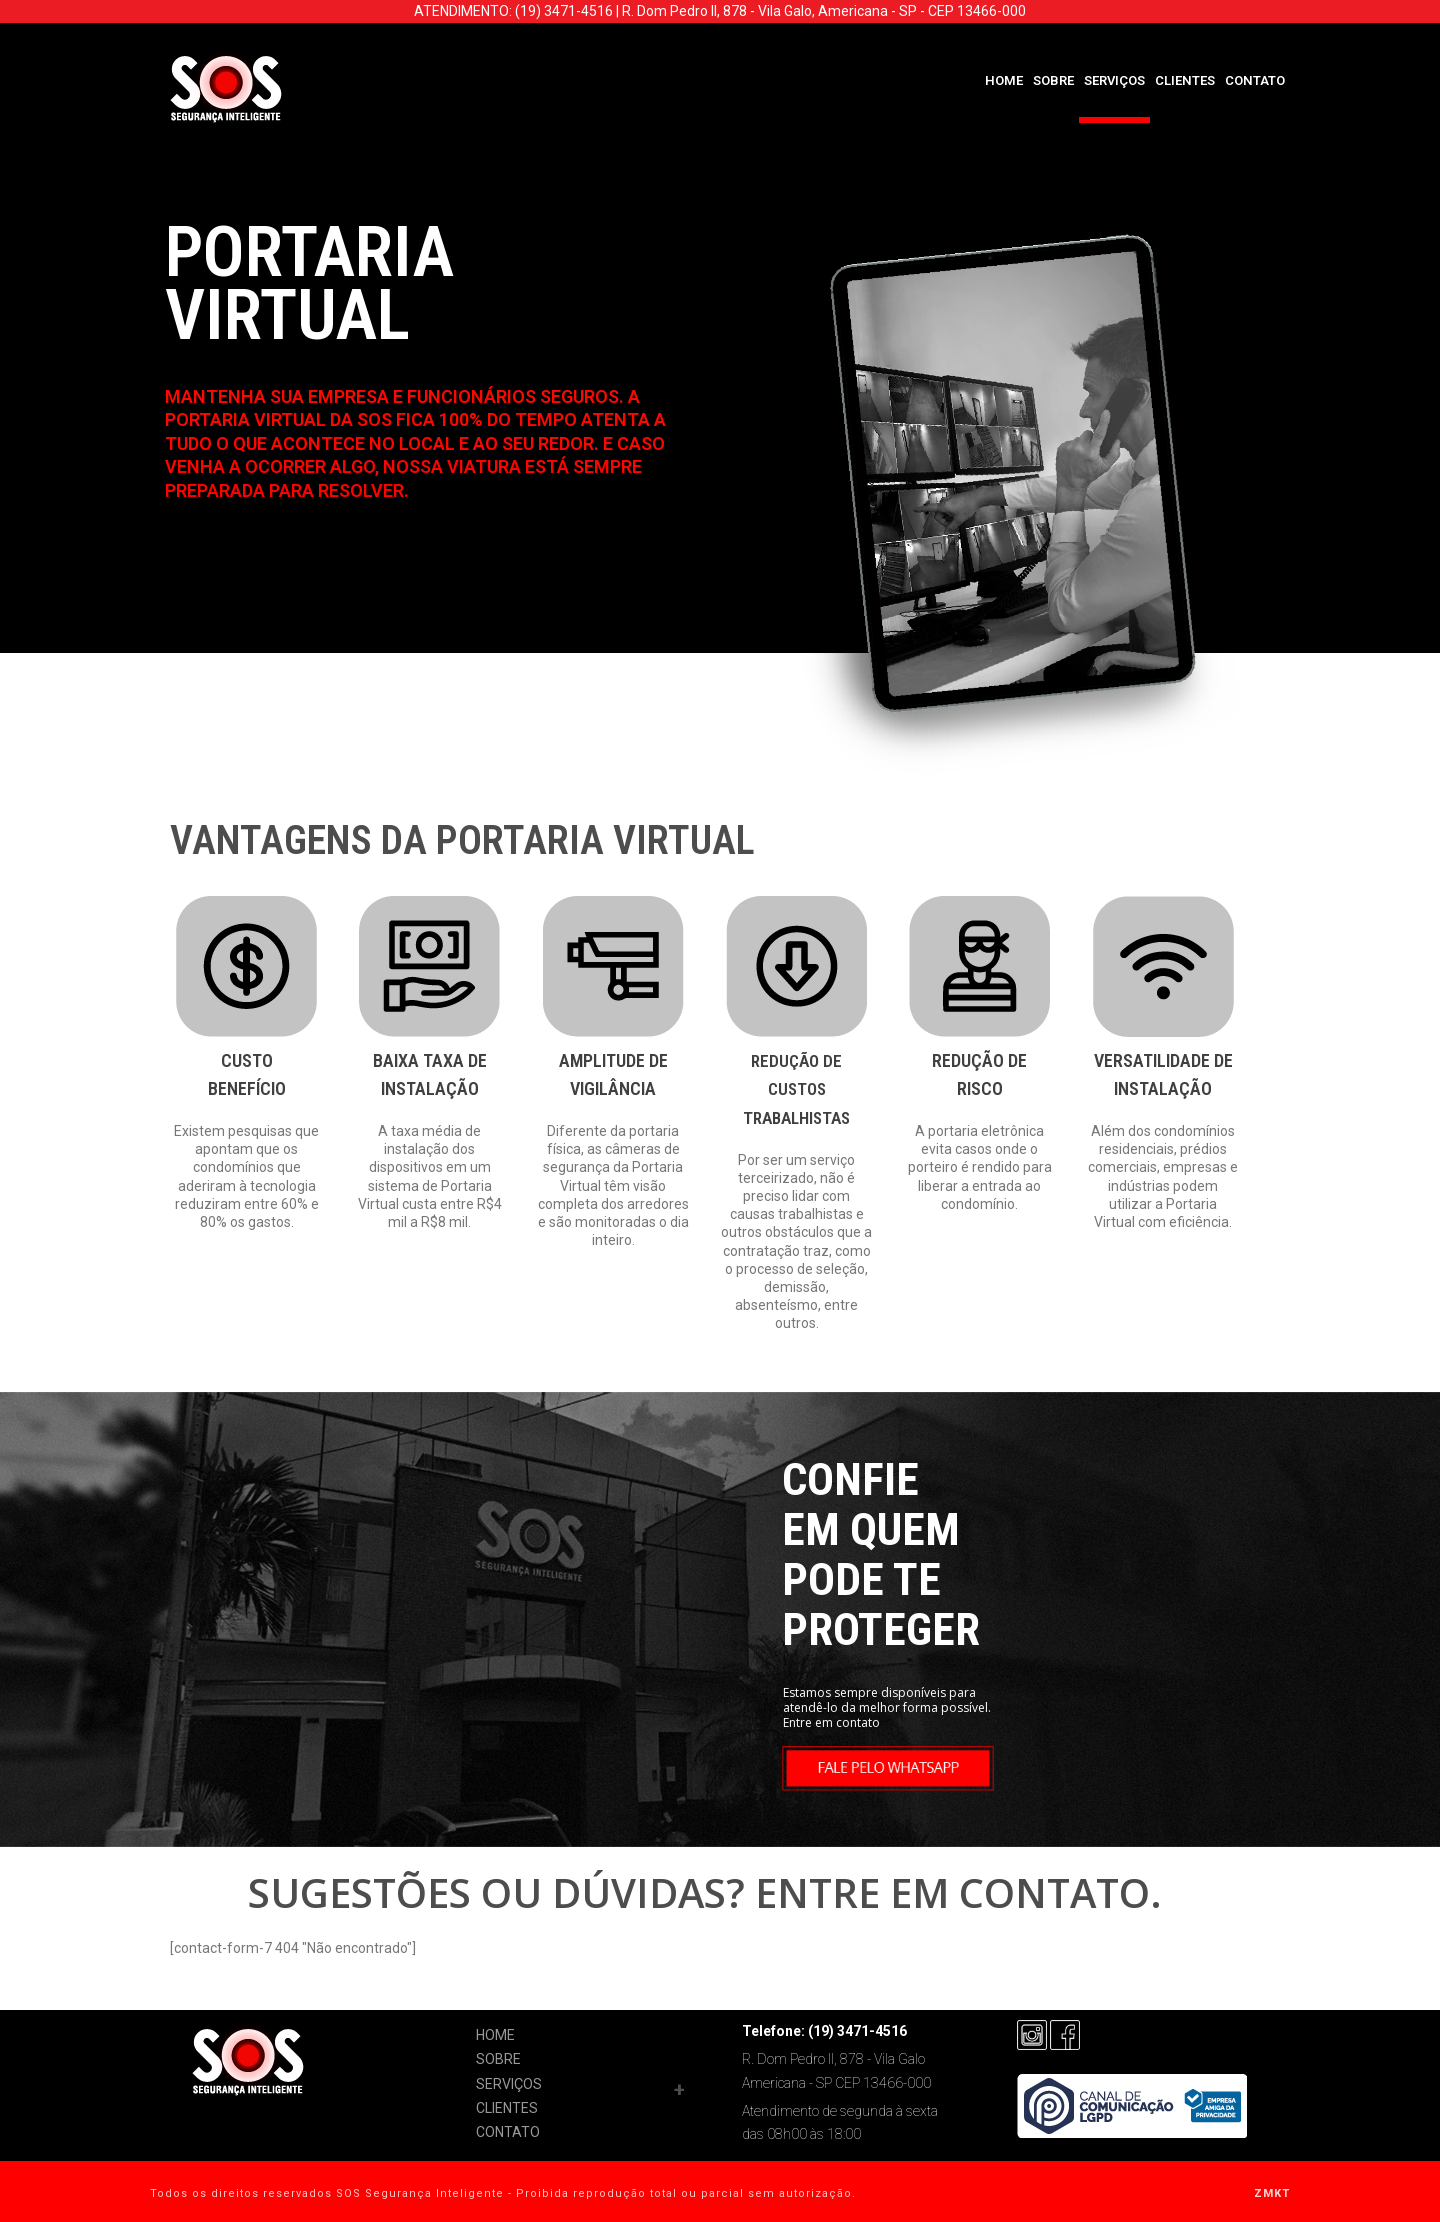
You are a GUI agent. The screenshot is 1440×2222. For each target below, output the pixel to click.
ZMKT (1272, 2193)
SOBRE (1053, 80)
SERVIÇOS (1114, 80)
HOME (1004, 80)
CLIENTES (1185, 80)
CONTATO (1255, 80)
